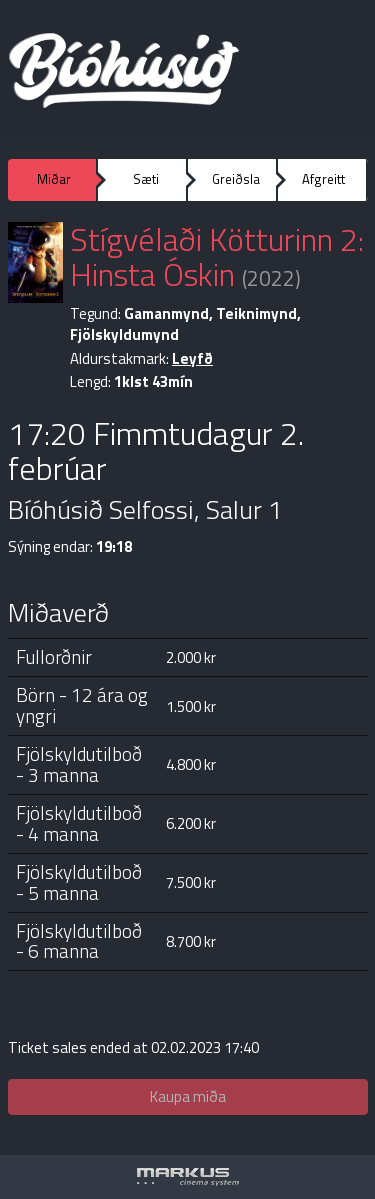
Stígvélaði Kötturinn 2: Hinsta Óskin (217, 256)
